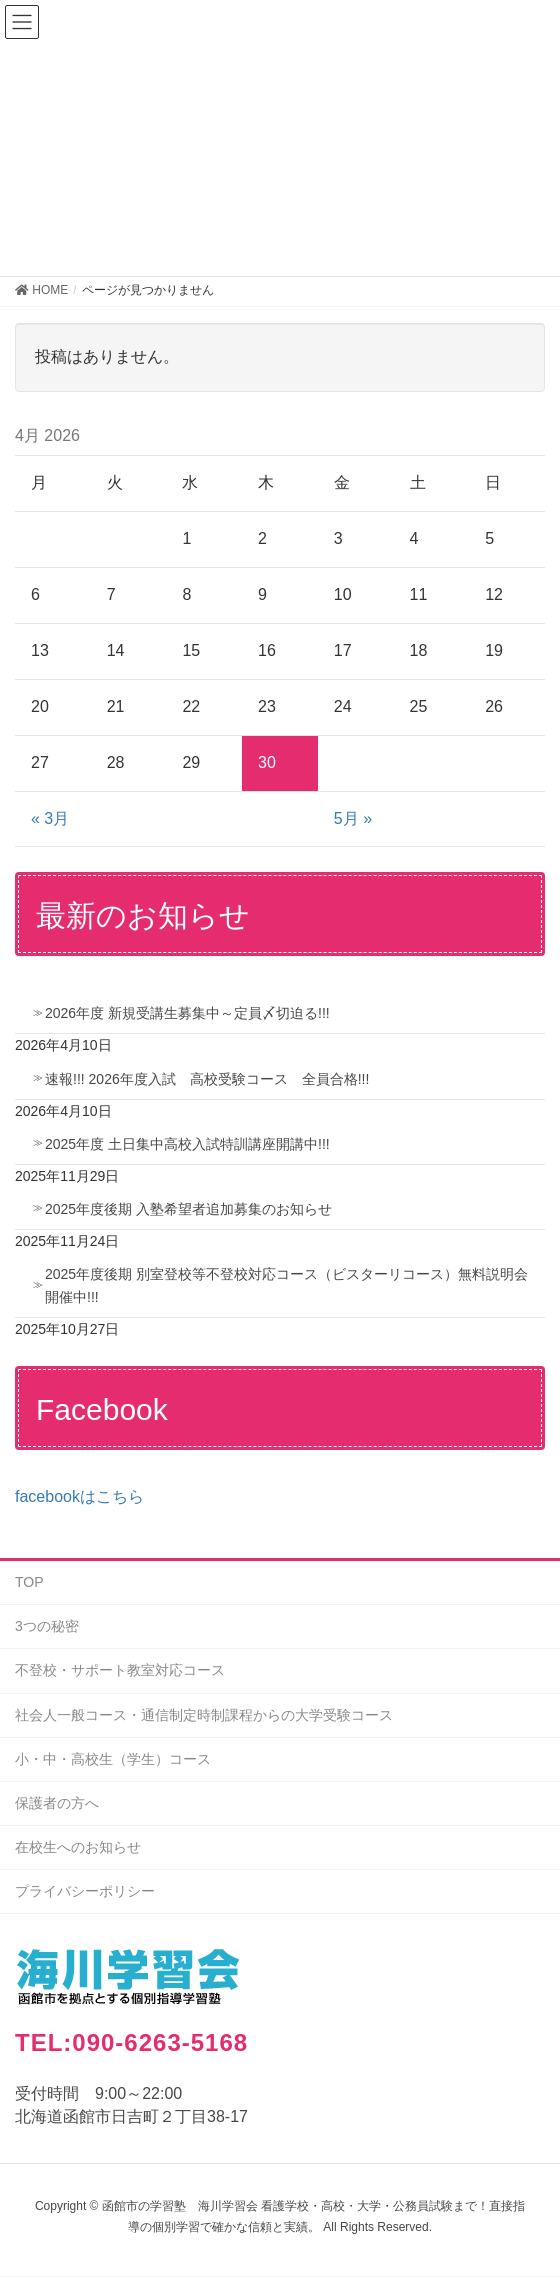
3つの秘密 (47, 1626)
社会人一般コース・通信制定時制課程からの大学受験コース (204, 1715)
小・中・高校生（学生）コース (113, 1759)
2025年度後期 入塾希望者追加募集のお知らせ (188, 1209)
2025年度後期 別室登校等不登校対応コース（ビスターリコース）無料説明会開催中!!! (286, 1285)
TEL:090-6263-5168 (131, 2042)
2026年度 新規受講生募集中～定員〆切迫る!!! (187, 1013)
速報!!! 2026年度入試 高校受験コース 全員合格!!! (207, 1079)
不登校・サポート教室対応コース (120, 1670)
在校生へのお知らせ (78, 1847)
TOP (29, 1582)
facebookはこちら (79, 1496)
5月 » (353, 818)
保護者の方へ (57, 1803)
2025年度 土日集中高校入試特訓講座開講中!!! (187, 1144)
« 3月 (50, 818)
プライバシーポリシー (85, 1891)
